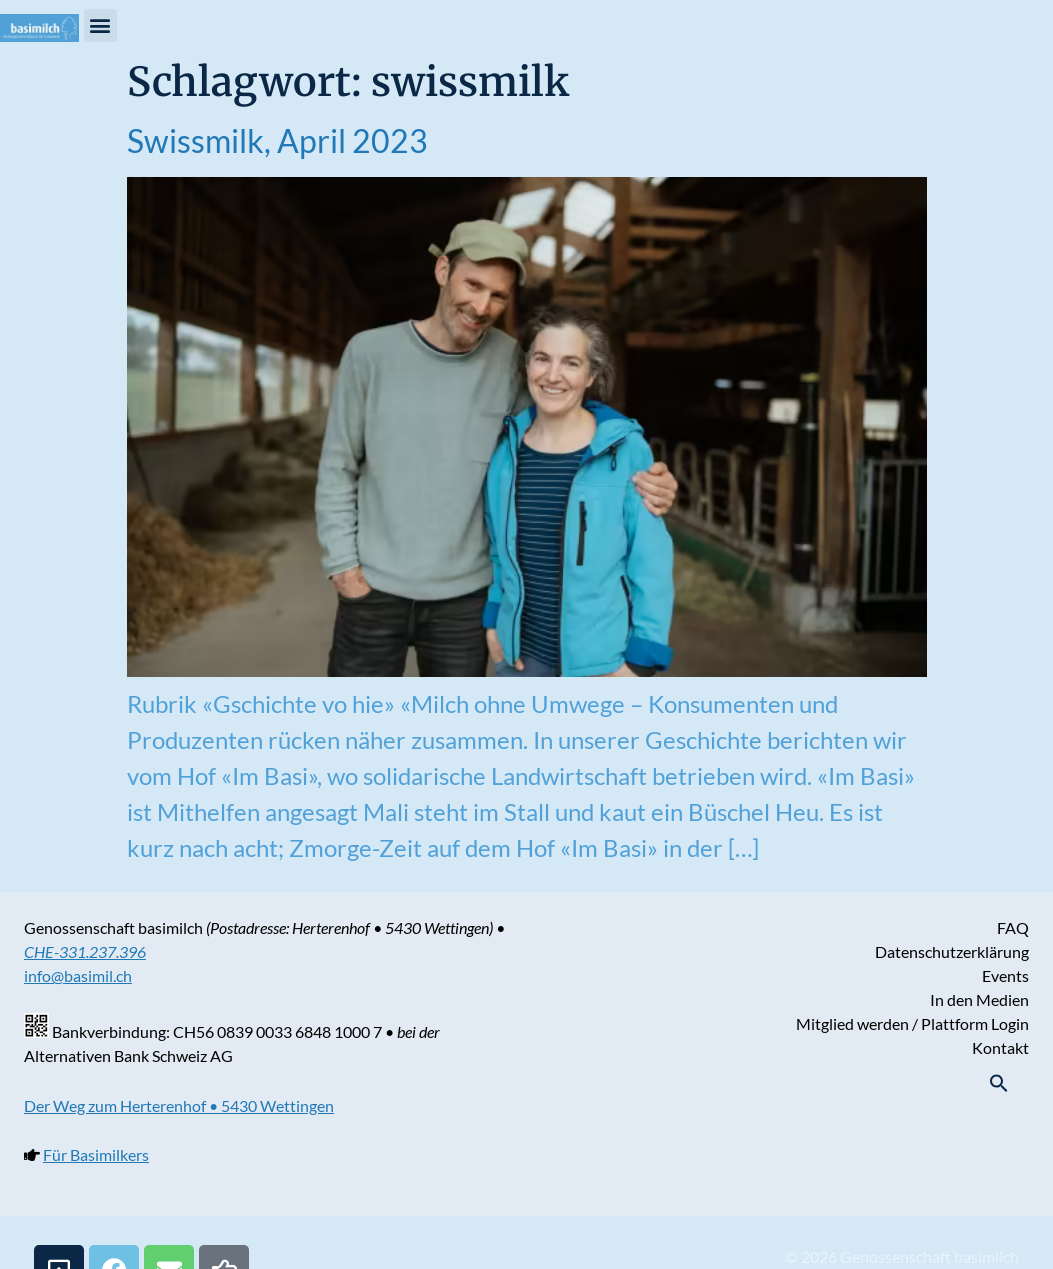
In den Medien (979, 999)
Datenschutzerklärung (952, 951)
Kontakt (1000, 1047)
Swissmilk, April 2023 (277, 140)
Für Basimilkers (96, 1154)
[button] (100, 25)
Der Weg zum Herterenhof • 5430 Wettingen (179, 1105)
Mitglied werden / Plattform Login (912, 1023)
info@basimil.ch (78, 975)
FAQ (1013, 927)
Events (1005, 975)
